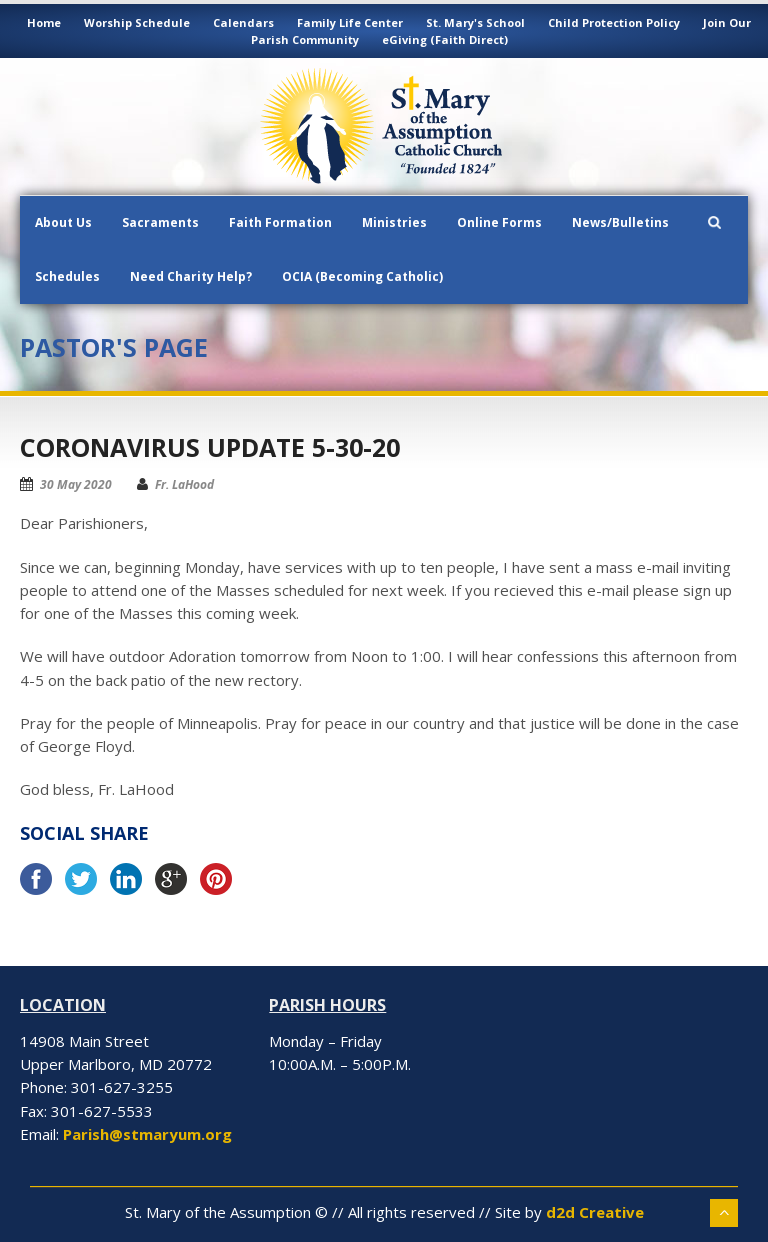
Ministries (394, 222)
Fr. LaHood (184, 484)
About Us (63, 222)
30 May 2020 (76, 484)
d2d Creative (595, 1212)
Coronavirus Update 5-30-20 (210, 447)
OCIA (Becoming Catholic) (362, 276)
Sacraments (160, 222)
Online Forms (499, 222)
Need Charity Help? (191, 276)
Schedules (67, 276)
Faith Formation (280, 222)
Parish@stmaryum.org (147, 1134)
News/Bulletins (620, 222)
